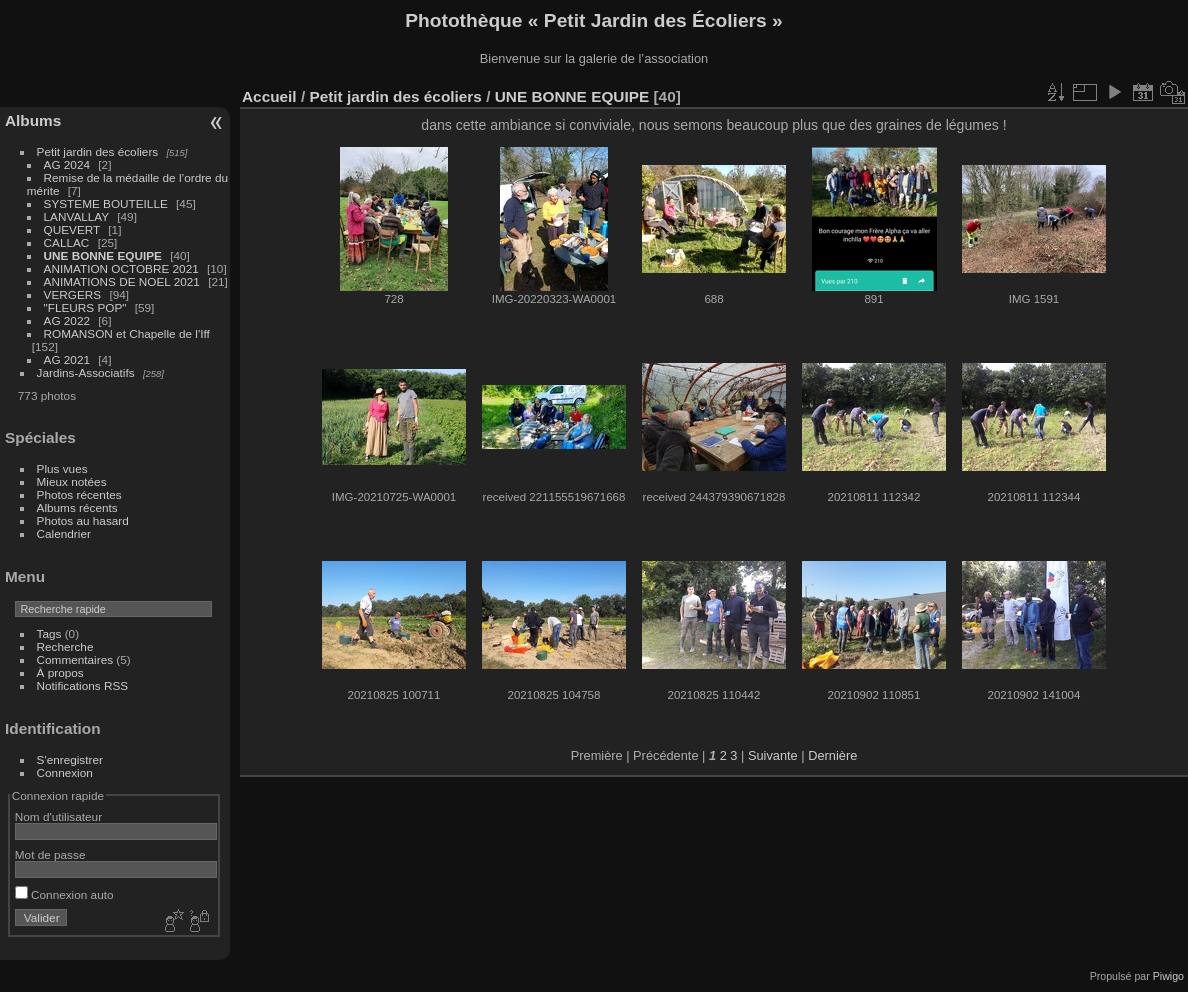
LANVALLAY (76, 216)
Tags (49, 633)
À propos (60, 672)
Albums (33, 120)
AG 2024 (67, 164)
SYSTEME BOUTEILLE (106, 203)
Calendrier (64, 533)
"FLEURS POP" (85, 307)
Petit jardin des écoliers (98, 151)
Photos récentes (79, 494)
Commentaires (75, 659)
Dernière (832, 755)
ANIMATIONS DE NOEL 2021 (122, 281)
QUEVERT (72, 229)
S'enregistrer (70, 759)
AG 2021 (67, 359)
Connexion (65, 772)
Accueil (269, 96)
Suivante (773, 755)
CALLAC (67, 242)
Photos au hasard (83, 520)
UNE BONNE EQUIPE (103, 255)
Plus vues (62, 468)
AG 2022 (67, 320)
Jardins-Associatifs (86, 372)
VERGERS (73, 294)
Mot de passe (50, 854)
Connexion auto (64, 894)
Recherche (65, 646)
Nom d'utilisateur (58, 816)
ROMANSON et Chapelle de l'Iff (127, 333)
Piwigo (1168, 976)
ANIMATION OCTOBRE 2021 (123, 268)
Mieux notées (72, 481)
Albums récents (77, 507)
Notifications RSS (83, 685)
